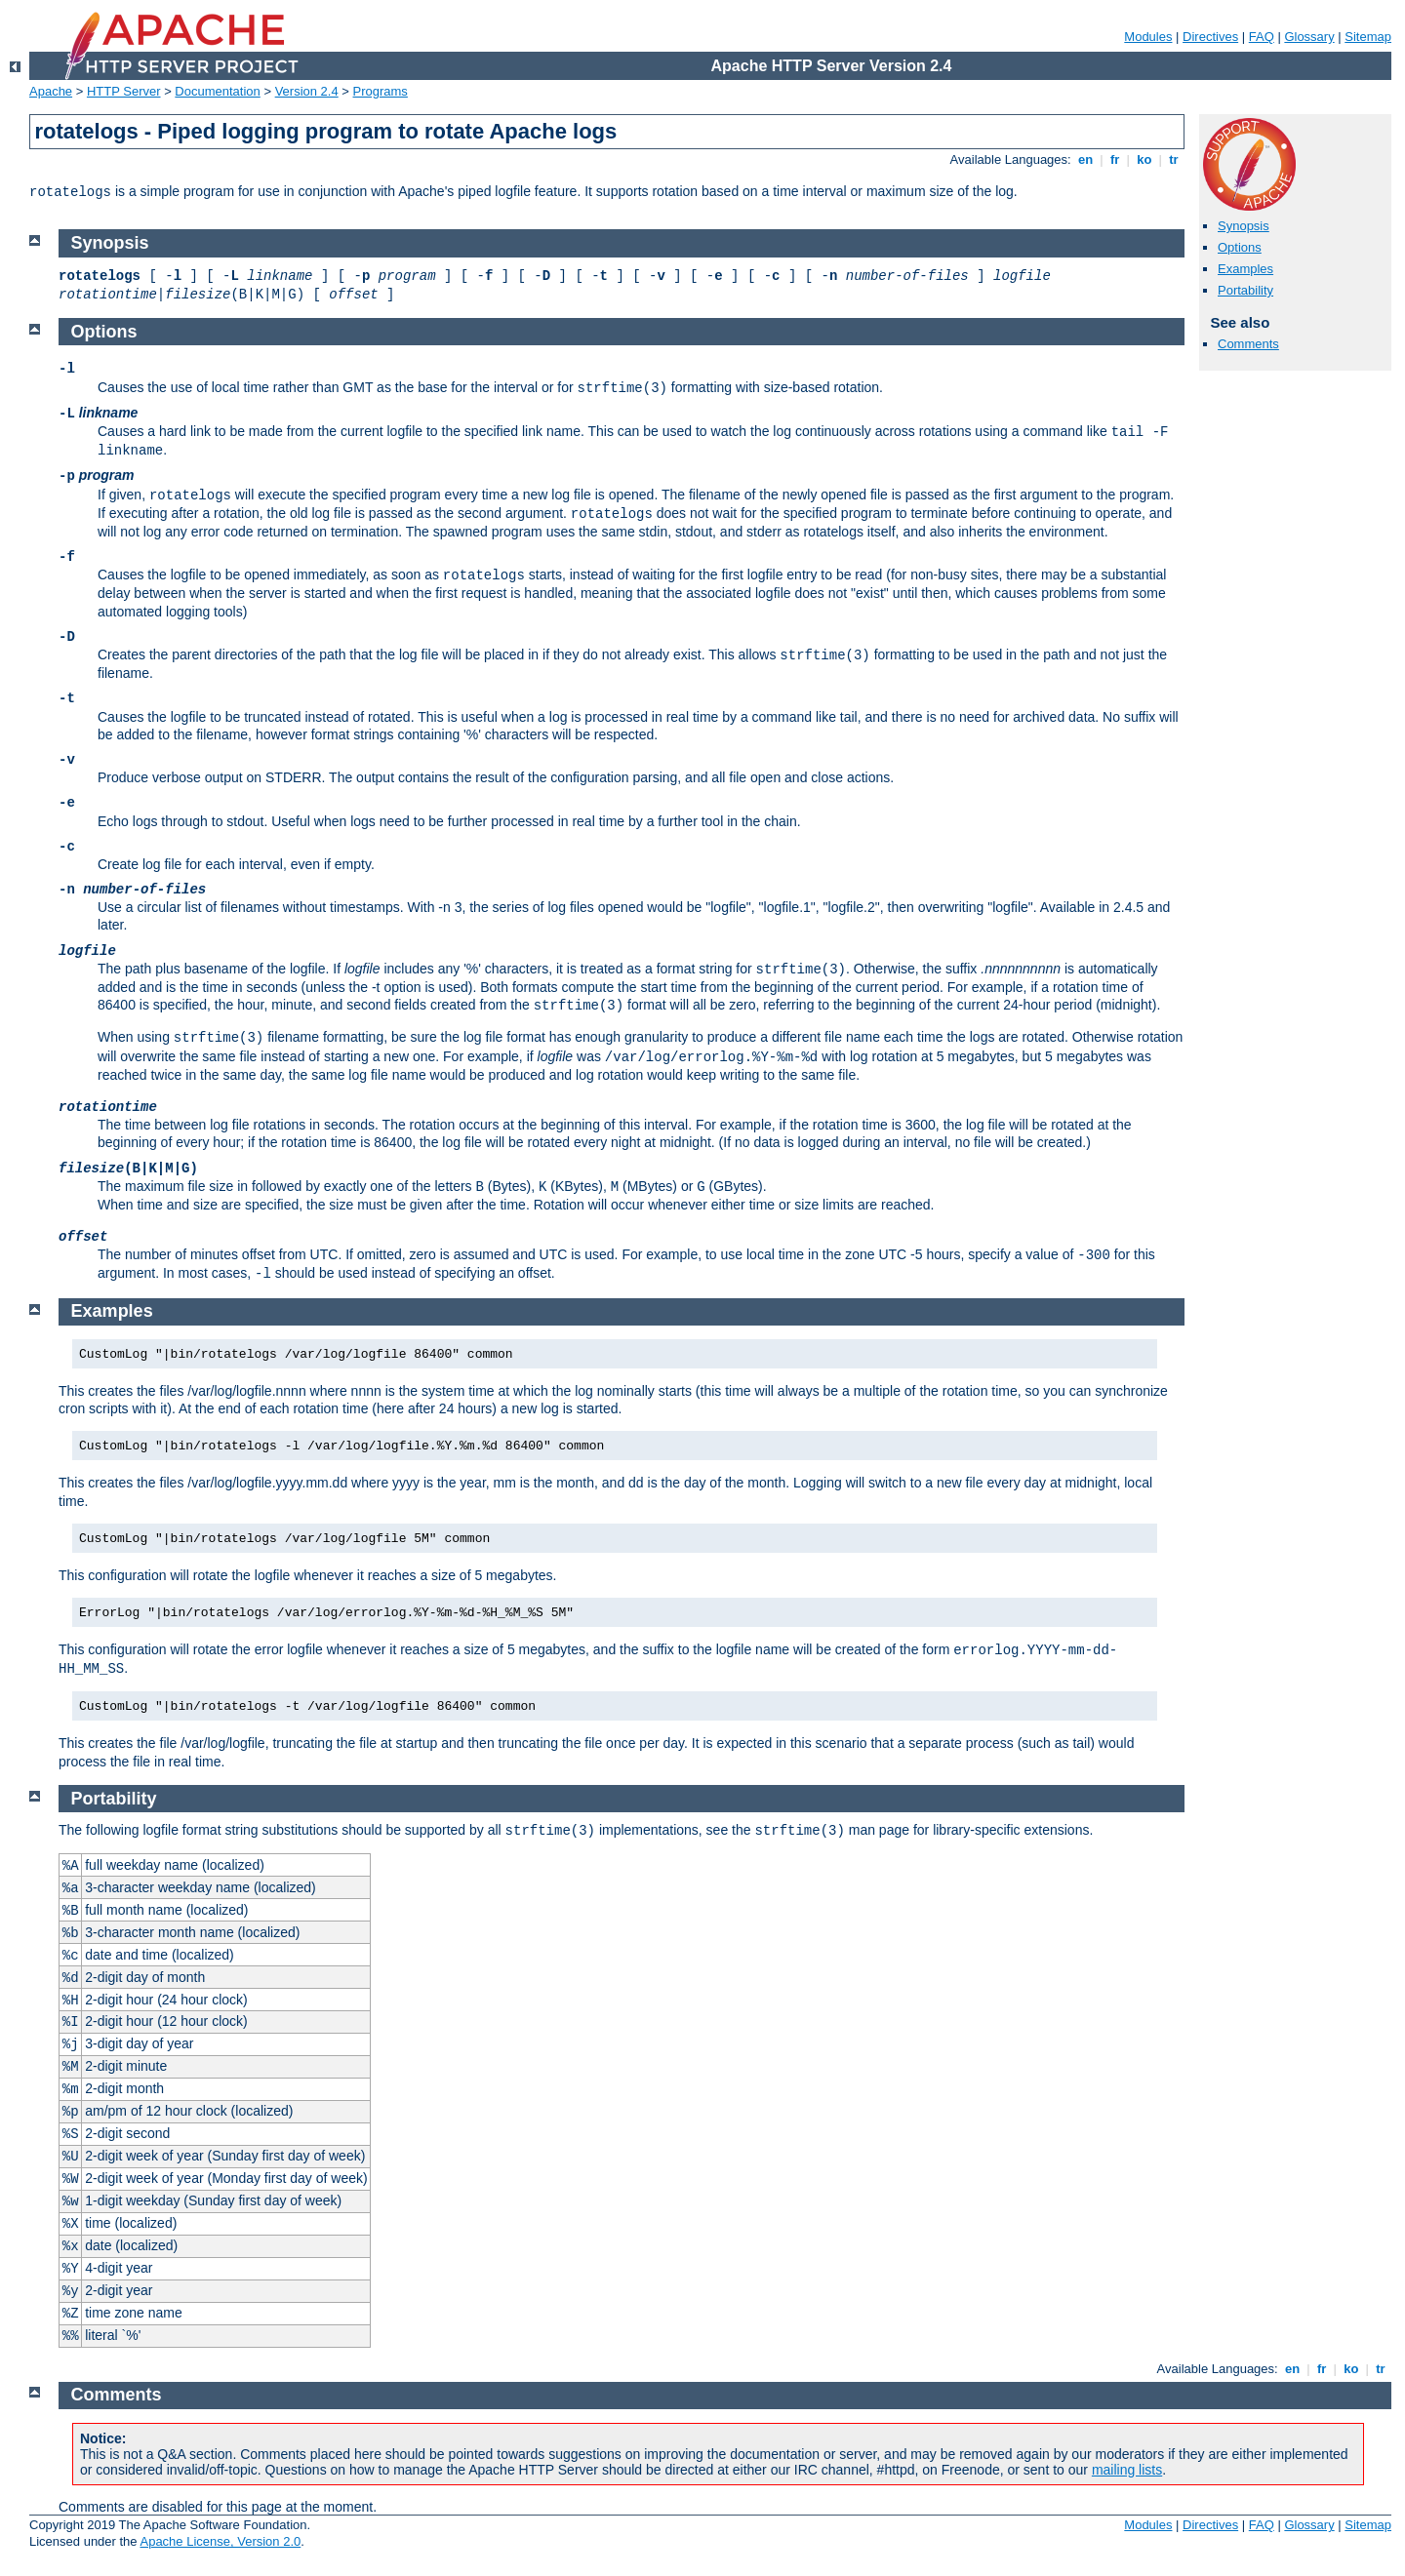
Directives (1210, 36)
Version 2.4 (307, 91)
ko (1144, 159)
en (1085, 159)
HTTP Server (124, 91)
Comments (1248, 344)
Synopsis (1243, 225)
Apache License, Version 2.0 (220, 2541)
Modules (1148, 36)
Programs (380, 91)
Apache (50, 91)
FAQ (1261, 36)
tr (1174, 159)
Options (1240, 247)
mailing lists (1127, 2469)
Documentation (217, 91)
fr (1114, 159)
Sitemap (1368, 36)
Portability (1245, 290)
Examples (1245, 268)
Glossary (1309, 36)
